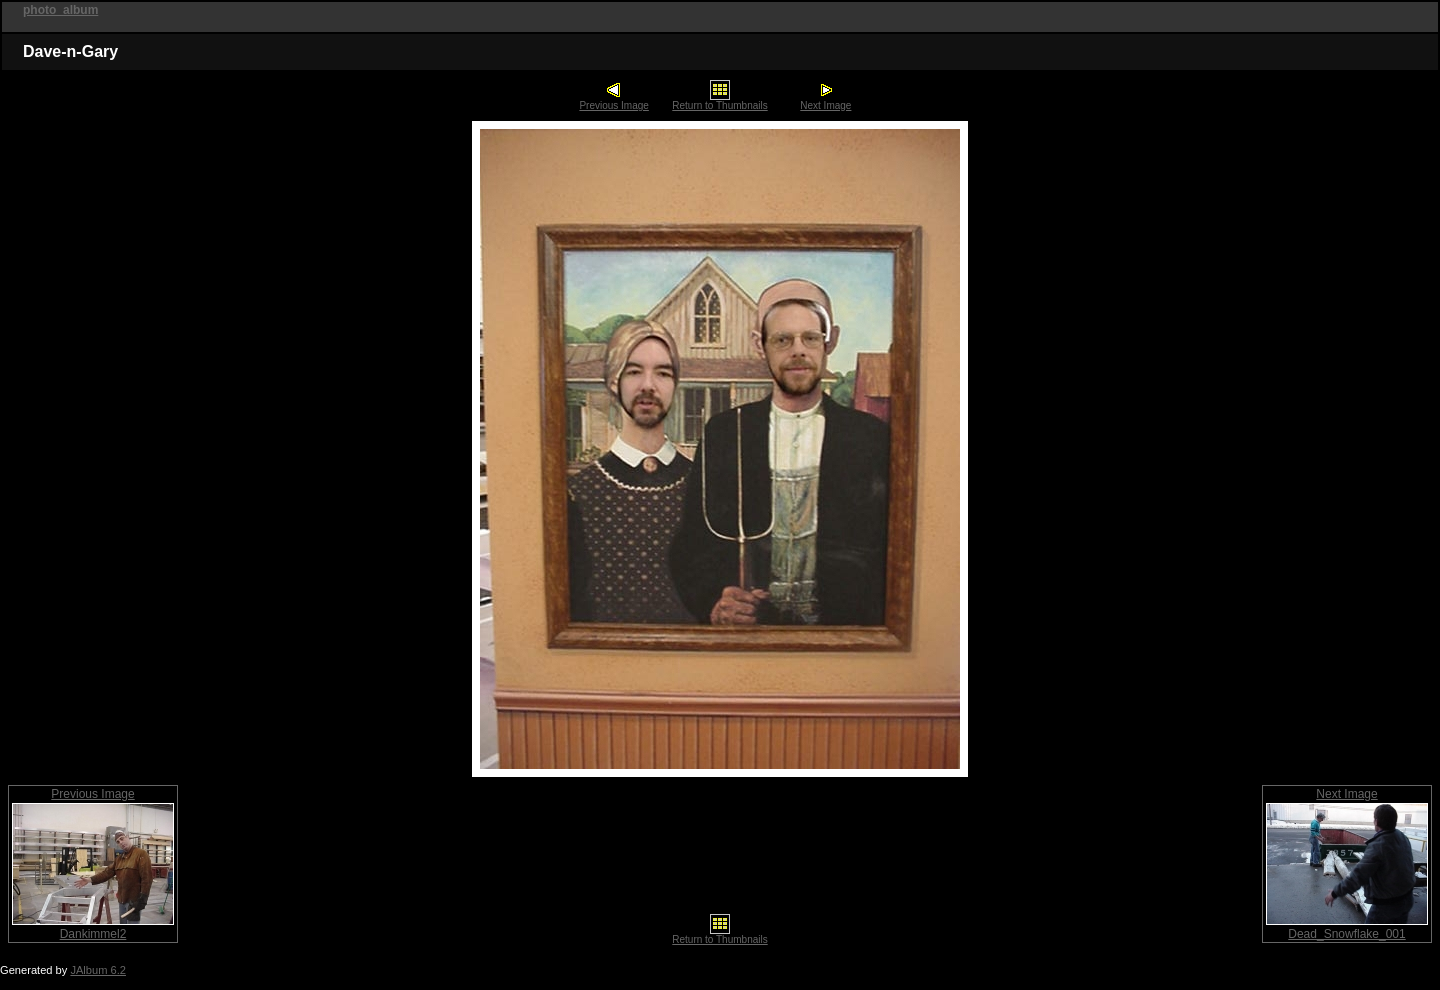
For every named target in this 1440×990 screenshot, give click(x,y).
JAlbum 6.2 (98, 970)
